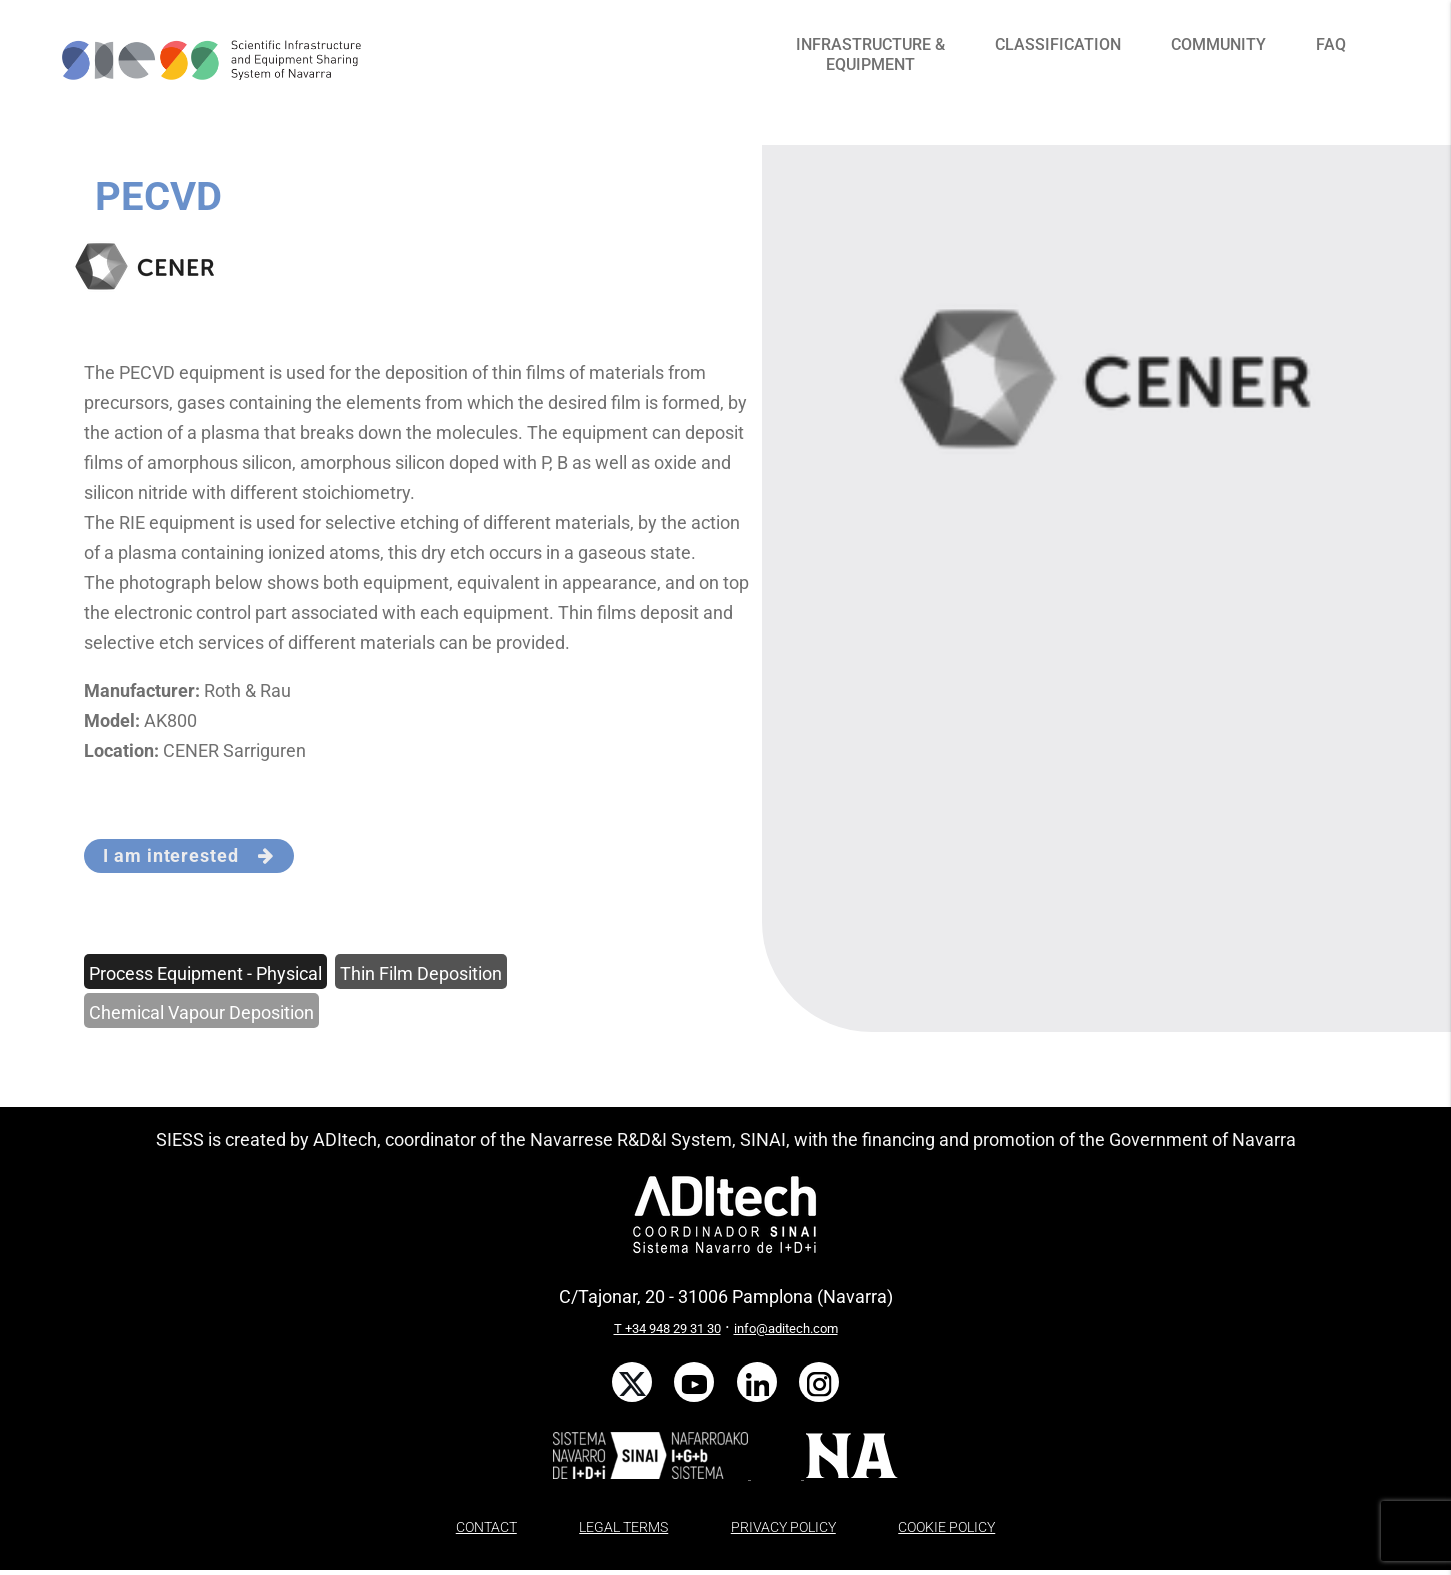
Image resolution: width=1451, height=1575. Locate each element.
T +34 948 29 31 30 (667, 1328)
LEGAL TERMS (623, 1527)
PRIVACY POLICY (783, 1527)
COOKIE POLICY (946, 1527)
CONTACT (486, 1527)
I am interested (188, 855)
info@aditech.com (786, 1328)
